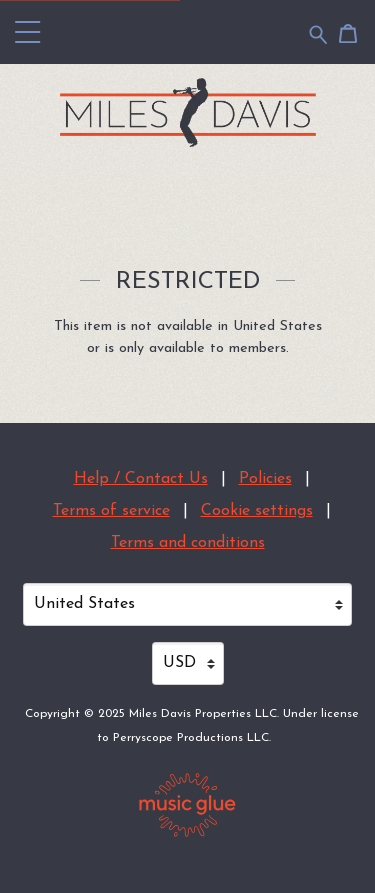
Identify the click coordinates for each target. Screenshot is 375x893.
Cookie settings (257, 511)
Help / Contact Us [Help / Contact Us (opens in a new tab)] (141, 479)
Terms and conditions (188, 543)
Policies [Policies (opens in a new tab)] (265, 479)
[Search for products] (318, 33)
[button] (28, 31)
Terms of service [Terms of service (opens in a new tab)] (111, 511)
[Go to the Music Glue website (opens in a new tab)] (187, 805)
